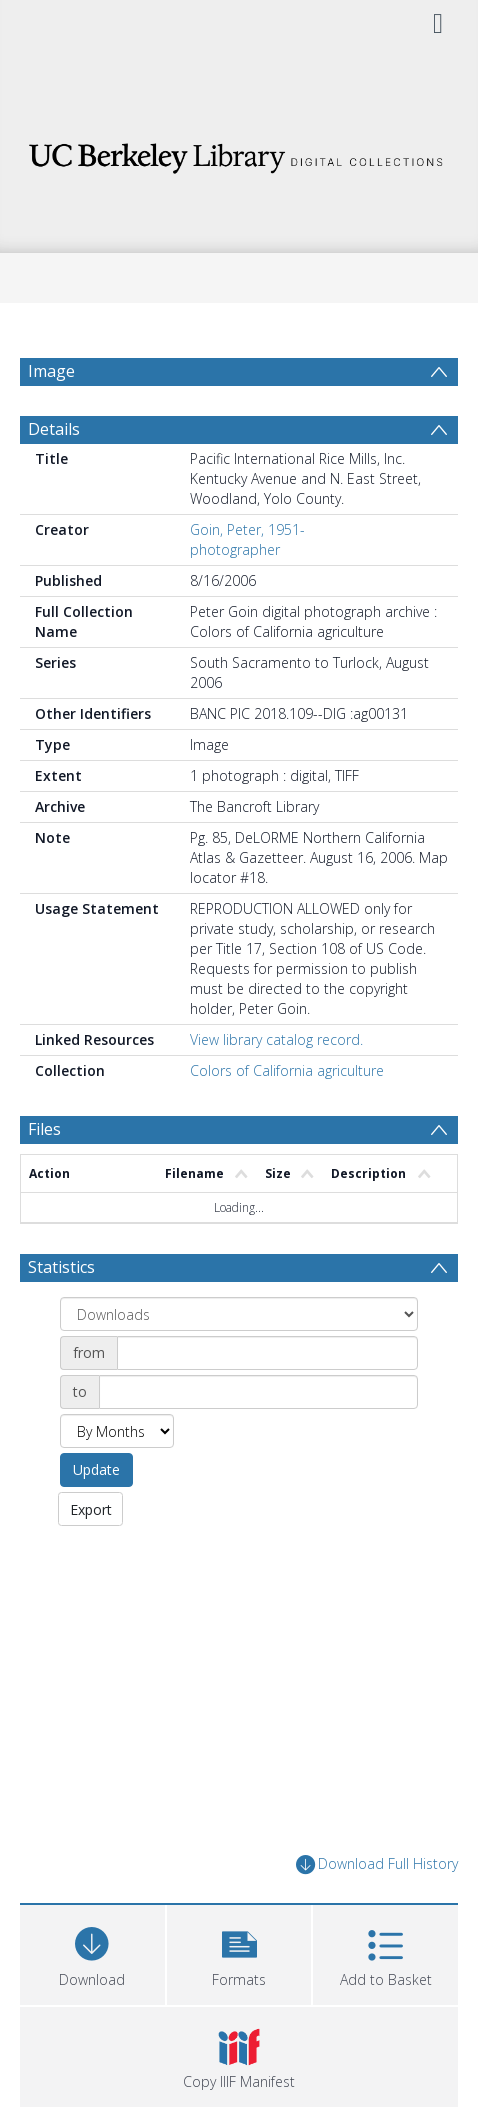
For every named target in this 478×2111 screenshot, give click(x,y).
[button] (239, 1952)
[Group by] (239, 1314)
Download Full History (377, 1864)
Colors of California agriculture (287, 1070)
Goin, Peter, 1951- (247, 529)
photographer (235, 549)
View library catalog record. (276, 1039)
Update (96, 1469)
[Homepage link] (239, 152)
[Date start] (267, 1353)
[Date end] (258, 1392)
